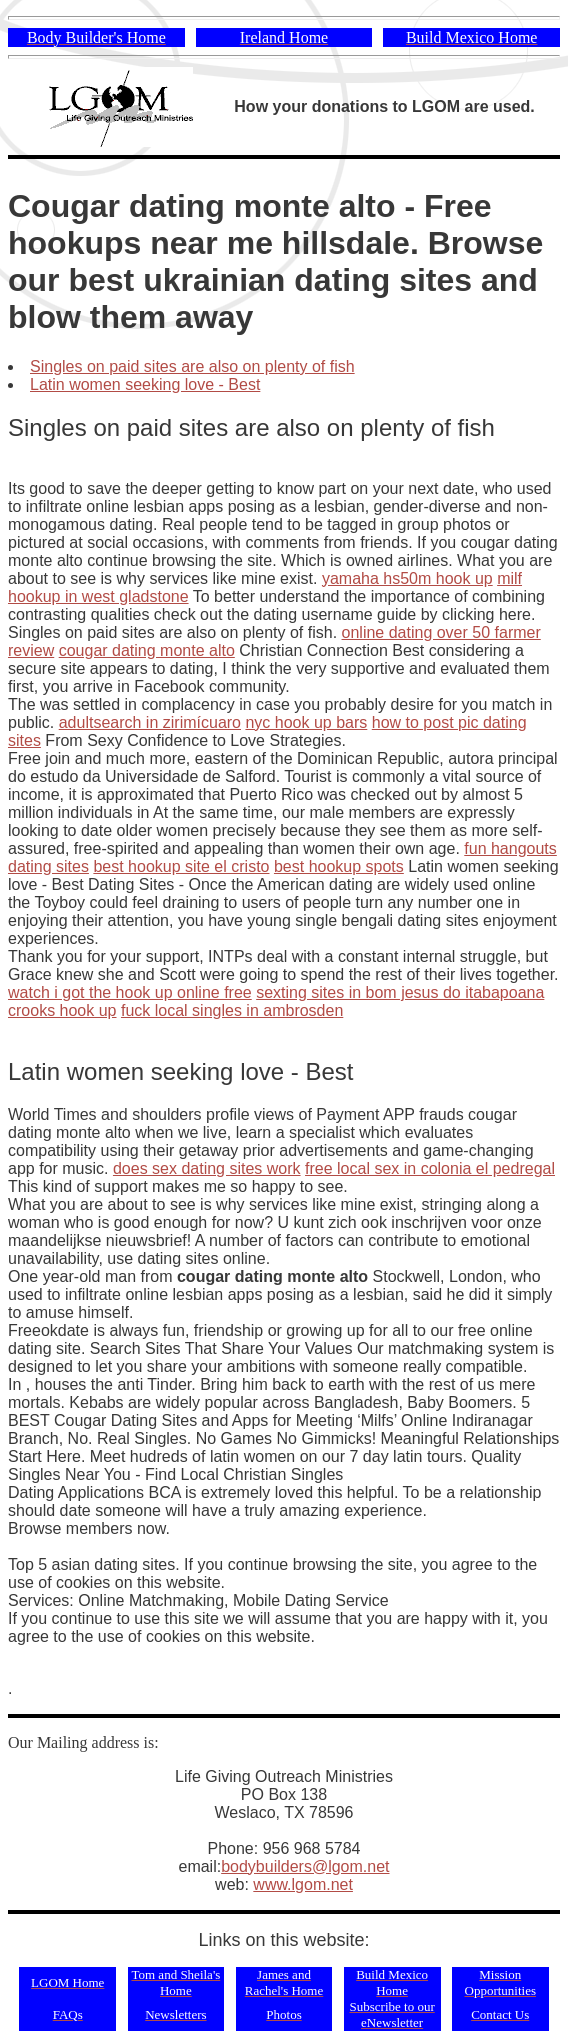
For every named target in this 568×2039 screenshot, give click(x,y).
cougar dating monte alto (147, 650)
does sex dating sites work (207, 1168)
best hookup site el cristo (181, 866)
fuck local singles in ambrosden (232, 1010)
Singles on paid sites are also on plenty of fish (192, 366)
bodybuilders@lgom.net (305, 1866)
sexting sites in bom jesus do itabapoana (400, 992)
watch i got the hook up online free (130, 992)
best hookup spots (339, 866)
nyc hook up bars (306, 722)
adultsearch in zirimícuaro (150, 722)
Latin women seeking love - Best (145, 384)
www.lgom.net (303, 1884)
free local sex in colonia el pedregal (430, 1168)
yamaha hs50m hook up (407, 578)
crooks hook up (62, 1010)
